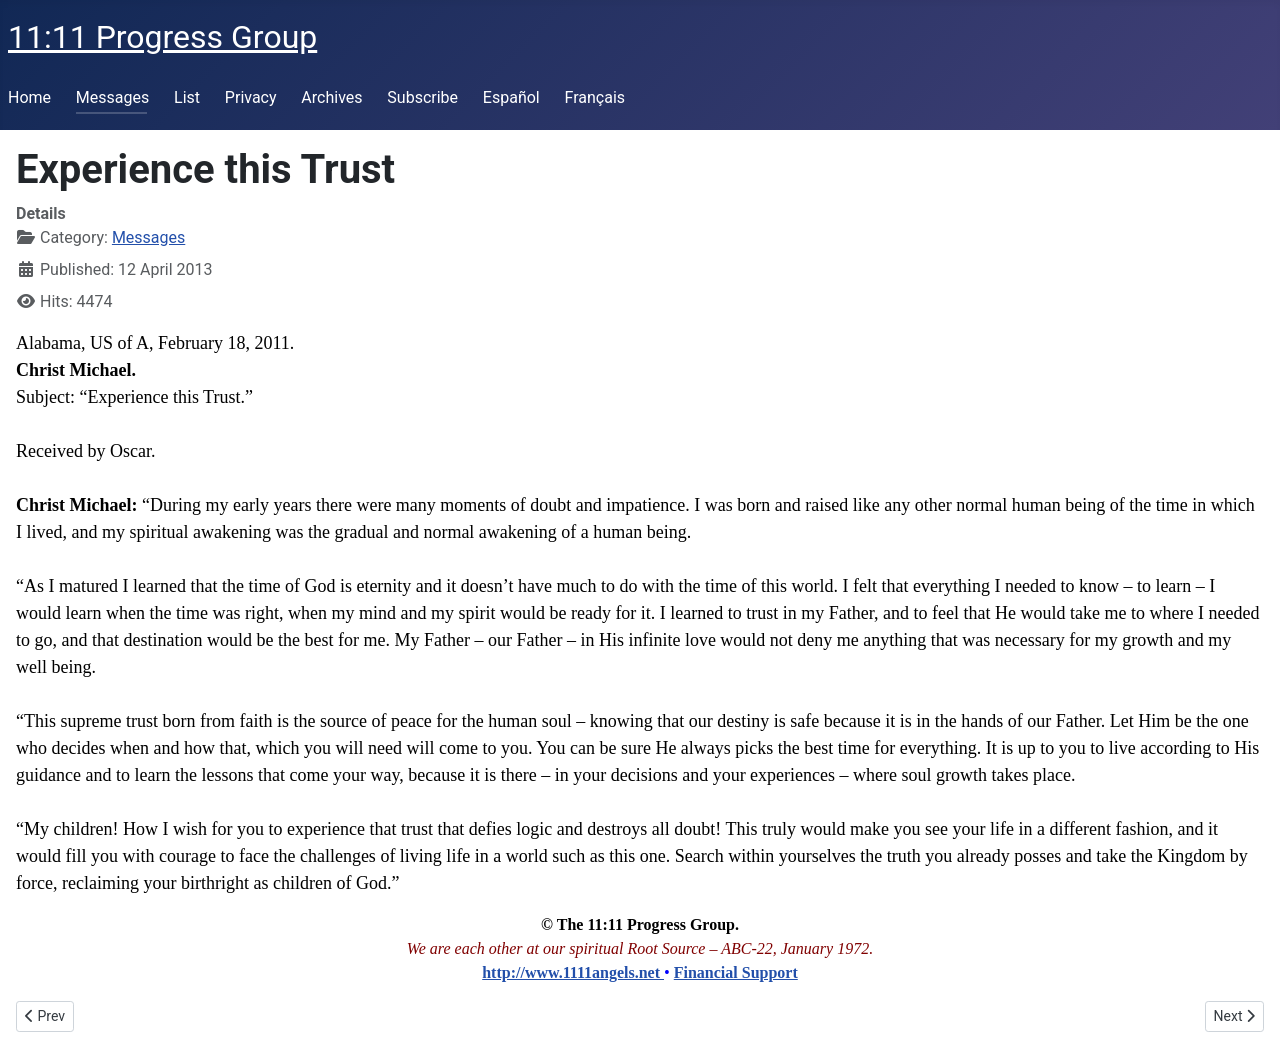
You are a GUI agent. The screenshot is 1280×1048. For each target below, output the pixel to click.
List (187, 97)
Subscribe (422, 97)
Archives (331, 97)
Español (511, 97)
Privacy (251, 97)
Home (29, 97)
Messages (112, 97)
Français (595, 97)
